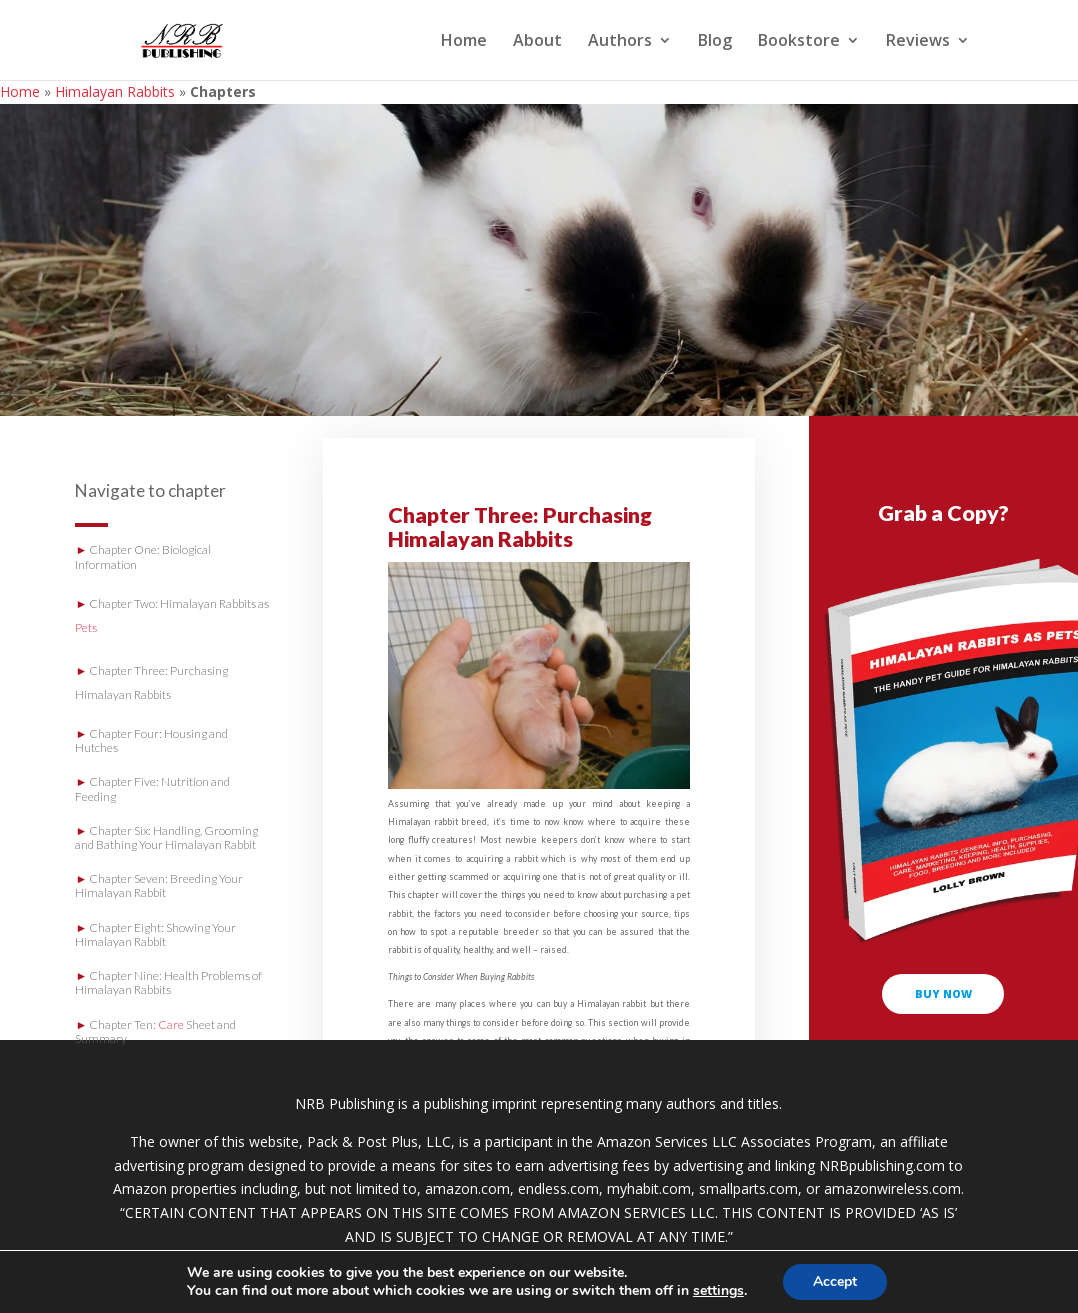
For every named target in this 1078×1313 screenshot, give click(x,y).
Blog (715, 42)
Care (171, 1024)
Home (464, 42)
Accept (835, 1281)
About (537, 42)
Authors (620, 42)
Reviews (918, 42)
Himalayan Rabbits (115, 91)
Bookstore (799, 42)
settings (718, 1291)
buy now (943, 993)
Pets (86, 627)
